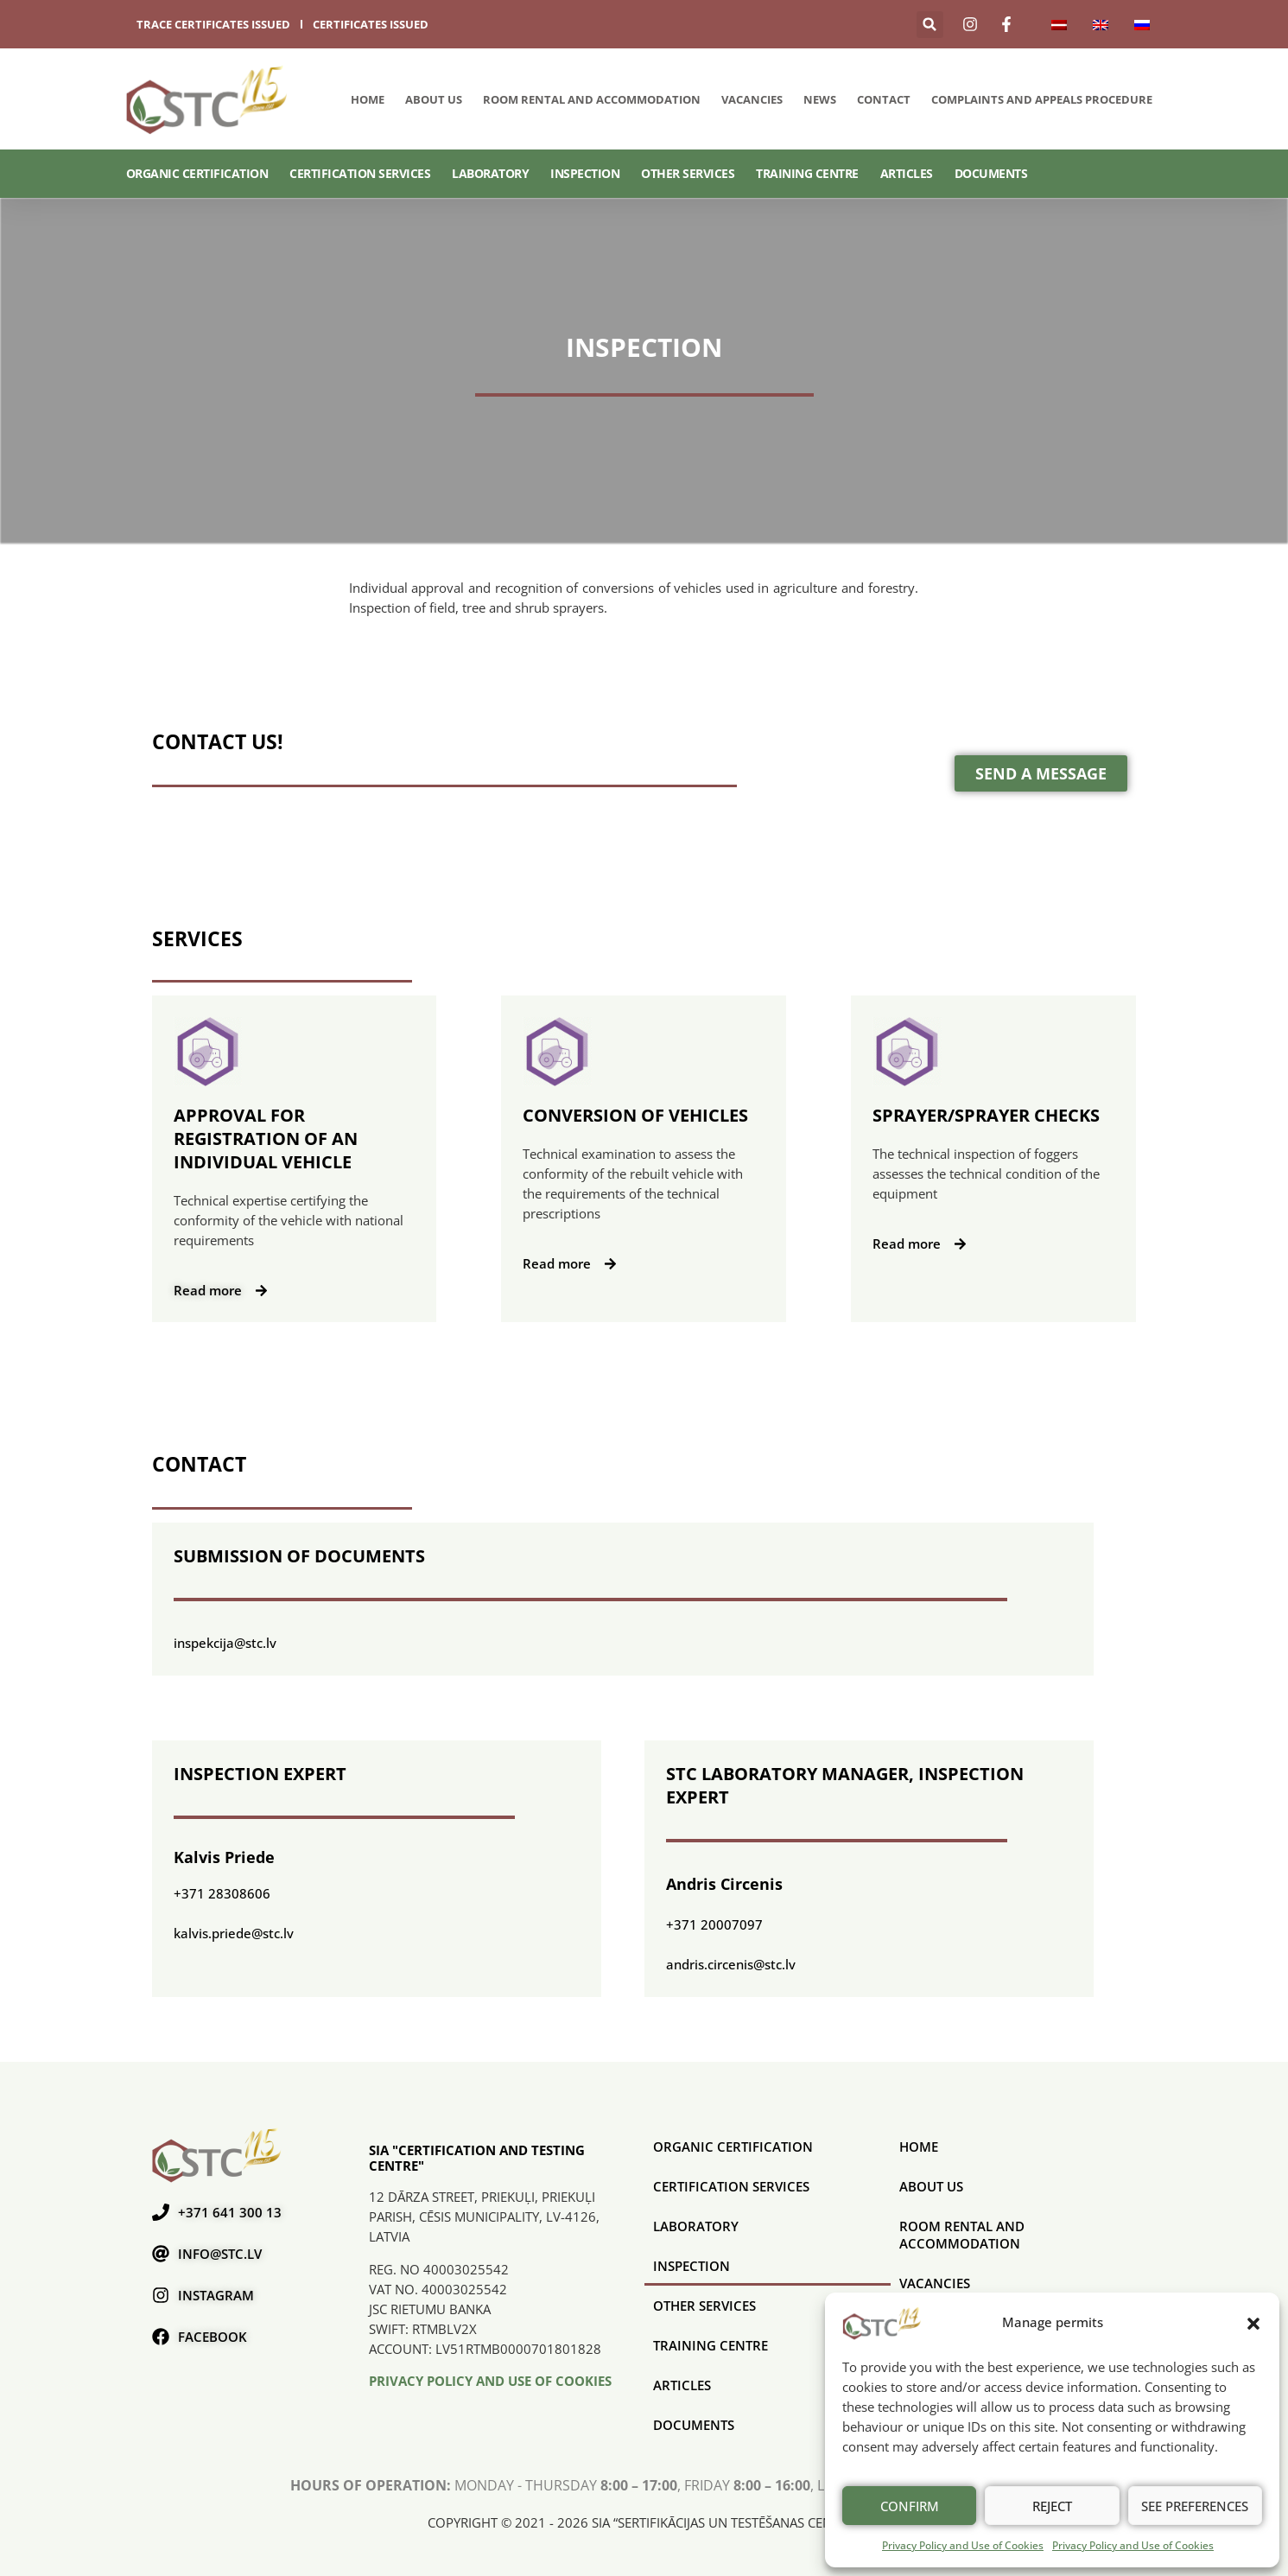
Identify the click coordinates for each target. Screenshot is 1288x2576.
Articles (906, 173)
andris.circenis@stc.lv (731, 1964)
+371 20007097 (714, 1924)
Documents (991, 173)
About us (433, 99)
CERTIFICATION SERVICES (359, 173)
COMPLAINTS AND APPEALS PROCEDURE (1041, 99)
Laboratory (490, 173)
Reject (1052, 2506)
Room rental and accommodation (592, 99)
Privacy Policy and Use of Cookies (963, 2545)
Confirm (909, 2506)
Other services (687, 173)
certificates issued (370, 24)
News (819, 99)
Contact (883, 99)
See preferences (1194, 2506)
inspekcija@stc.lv (225, 1642)
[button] (1253, 2322)
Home (367, 99)
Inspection (584, 173)
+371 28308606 (222, 1893)
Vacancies (752, 99)
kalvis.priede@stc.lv (234, 1933)
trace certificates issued (213, 24)
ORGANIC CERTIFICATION (197, 173)
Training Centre (807, 173)
